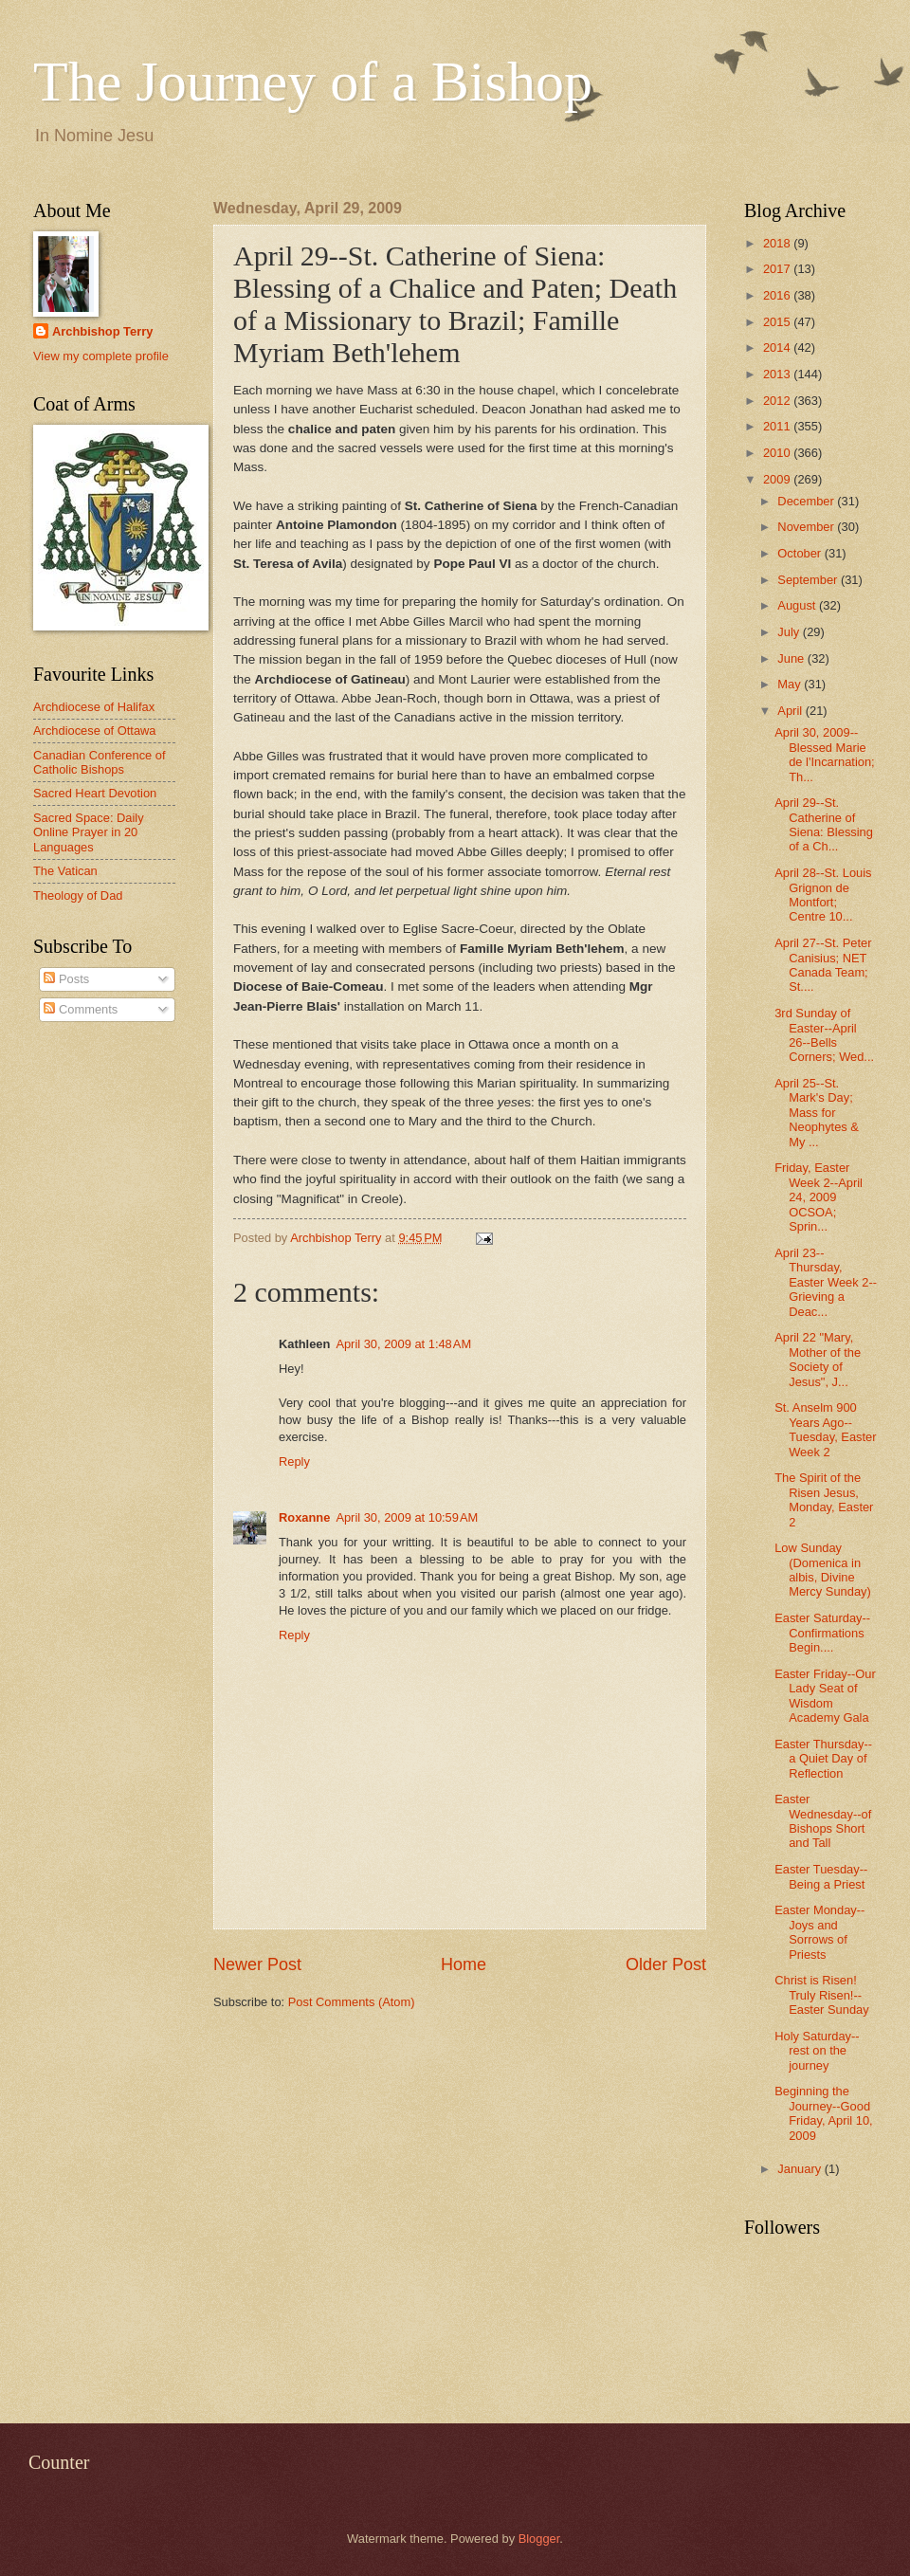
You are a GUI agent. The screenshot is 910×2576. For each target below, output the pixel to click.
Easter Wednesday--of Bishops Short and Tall (822, 1821)
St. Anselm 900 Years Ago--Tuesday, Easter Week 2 (825, 1429)
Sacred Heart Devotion (94, 793)
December (807, 501)
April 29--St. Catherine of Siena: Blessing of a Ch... (823, 824)
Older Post (666, 1964)
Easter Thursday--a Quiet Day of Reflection (823, 1759)
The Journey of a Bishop (312, 81)
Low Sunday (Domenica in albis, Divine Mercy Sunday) (822, 1570)
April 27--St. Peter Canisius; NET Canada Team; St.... (822, 965)
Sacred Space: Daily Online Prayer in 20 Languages (88, 832)
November (807, 527)
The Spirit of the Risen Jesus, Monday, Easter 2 (823, 1499)
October (800, 553)
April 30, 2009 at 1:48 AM (403, 1344)
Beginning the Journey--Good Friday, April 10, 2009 (823, 2113)
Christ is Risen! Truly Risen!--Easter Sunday (821, 1995)
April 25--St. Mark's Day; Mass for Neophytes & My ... (816, 1112)
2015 (778, 322)
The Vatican (65, 871)
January (800, 2169)
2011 (778, 426)
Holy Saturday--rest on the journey (816, 2051)
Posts (66, 979)
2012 (778, 400)
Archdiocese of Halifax (94, 707)
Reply (294, 1461)
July (789, 632)
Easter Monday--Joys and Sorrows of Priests (819, 1932)
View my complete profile (101, 356)
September (809, 580)
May (790, 684)
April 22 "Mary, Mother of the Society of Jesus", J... (817, 1359)
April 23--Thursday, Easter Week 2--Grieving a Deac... (825, 1282)
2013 (778, 374)
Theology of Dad (77, 895)
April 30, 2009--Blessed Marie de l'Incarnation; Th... (824, 754)
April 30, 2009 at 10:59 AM (407, 1517)
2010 (778, 453)
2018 (778, 243)
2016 (778, 295)
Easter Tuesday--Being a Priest (820, 1876)
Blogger (539, 2538)
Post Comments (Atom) (351, 2002)
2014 (778, 347)
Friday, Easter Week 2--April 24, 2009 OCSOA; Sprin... (818, 1196)
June (792, 658)
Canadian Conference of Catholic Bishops (99, 762)
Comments (81, 1009)
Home (463, 1964)
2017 (778, 269)
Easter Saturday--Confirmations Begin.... (822, 1632)
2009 (778, 479)
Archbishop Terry (102, 331)
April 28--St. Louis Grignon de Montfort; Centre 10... (822, 894)
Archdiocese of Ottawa (94, 730)
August (798, 605)
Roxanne (304, 1517)
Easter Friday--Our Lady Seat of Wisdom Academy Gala (825, 1696)
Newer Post (257, 1964)
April (791, 710)
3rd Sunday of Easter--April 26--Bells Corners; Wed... (824, 1035)
